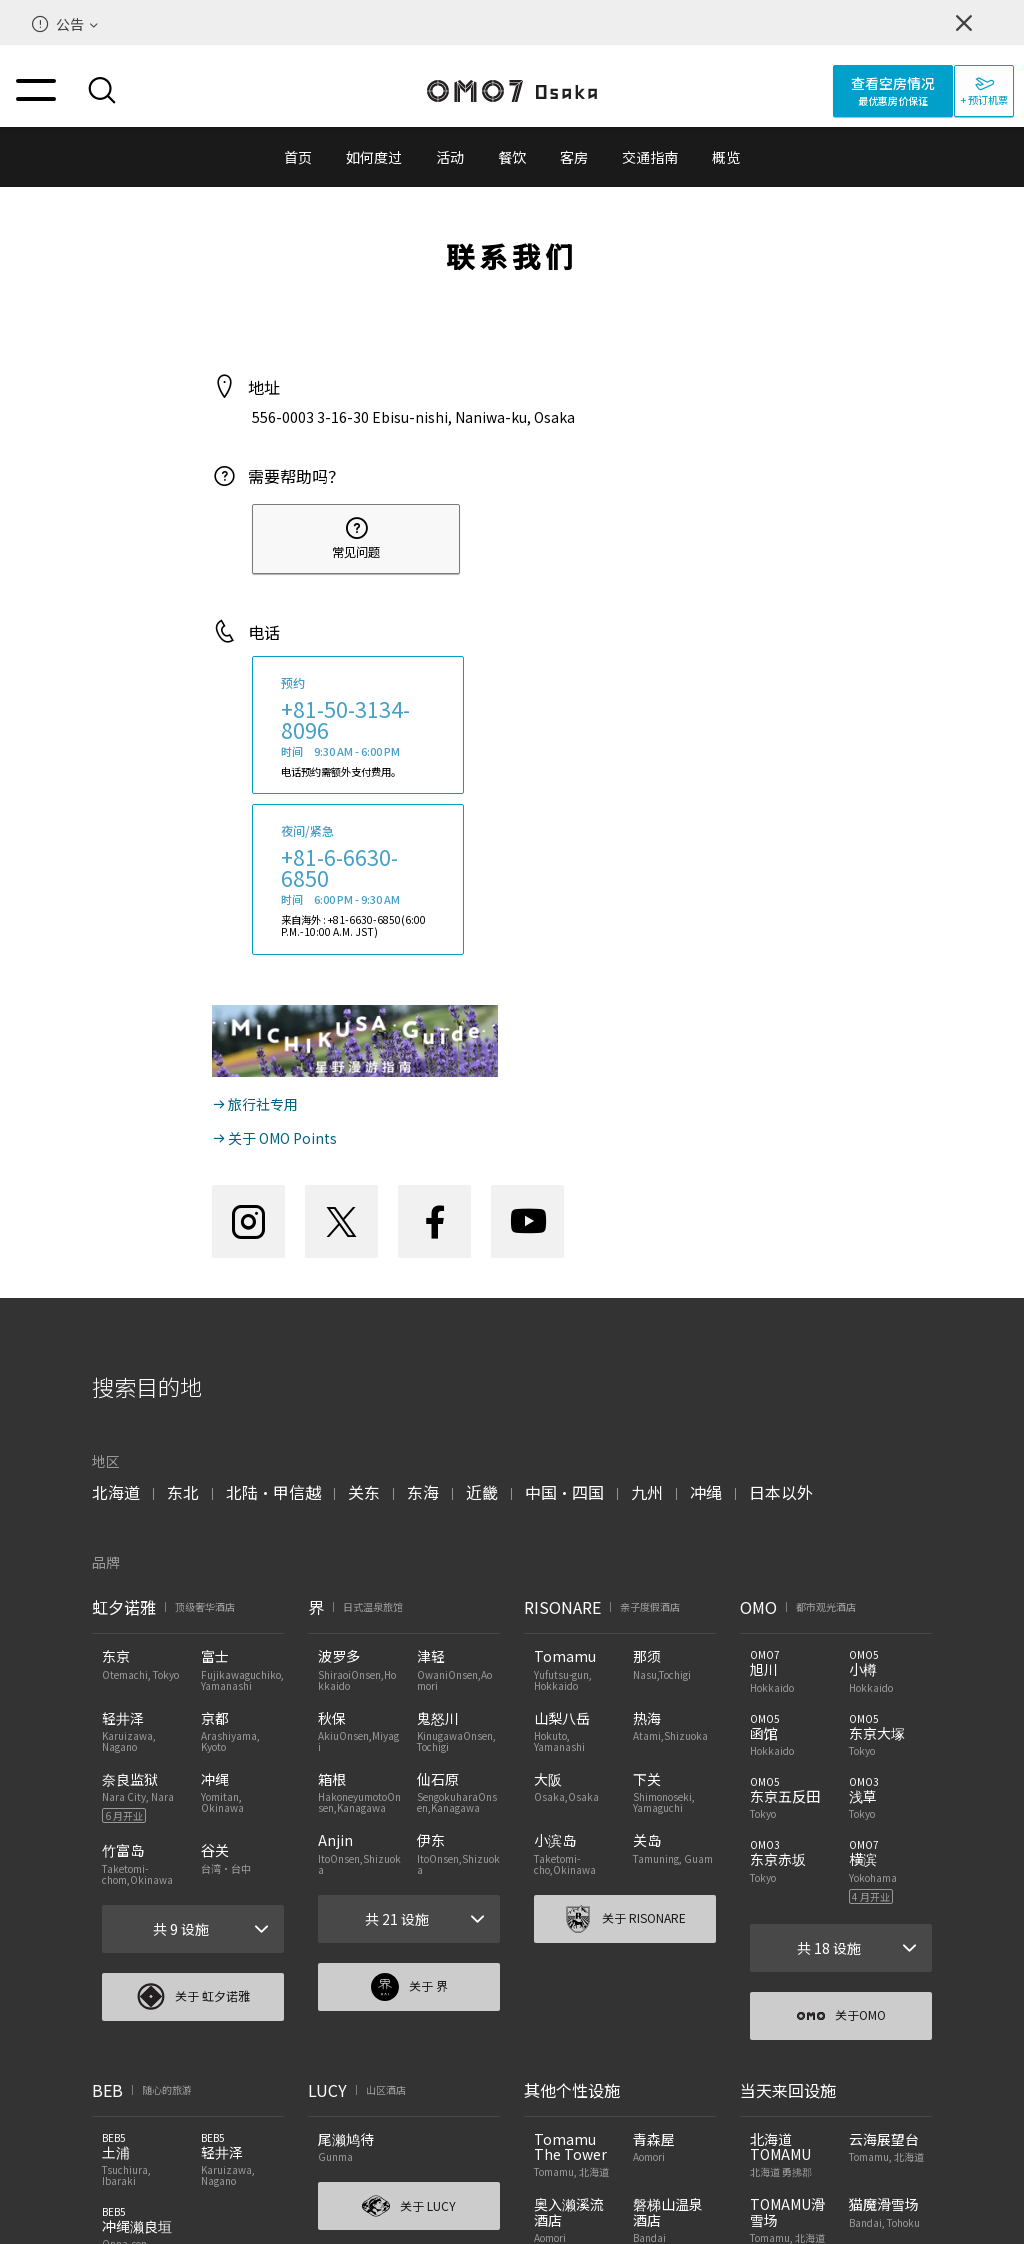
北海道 (116, 1492)
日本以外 (781, 1492)
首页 (298, 157)
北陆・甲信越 (273, 1492)
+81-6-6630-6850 (339, 867)
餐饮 (512, 157)
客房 (574, 157)
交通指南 (650, 157)
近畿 (482, 1492)
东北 (183, 1492)
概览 (726, 157)
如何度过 (374, 157)
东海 (423, 1492)
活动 (450, 157)
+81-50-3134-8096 (345, 719)
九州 (647, 1492)
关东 (364, 1492)
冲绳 (706, 1492)
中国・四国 (564, 1492)
